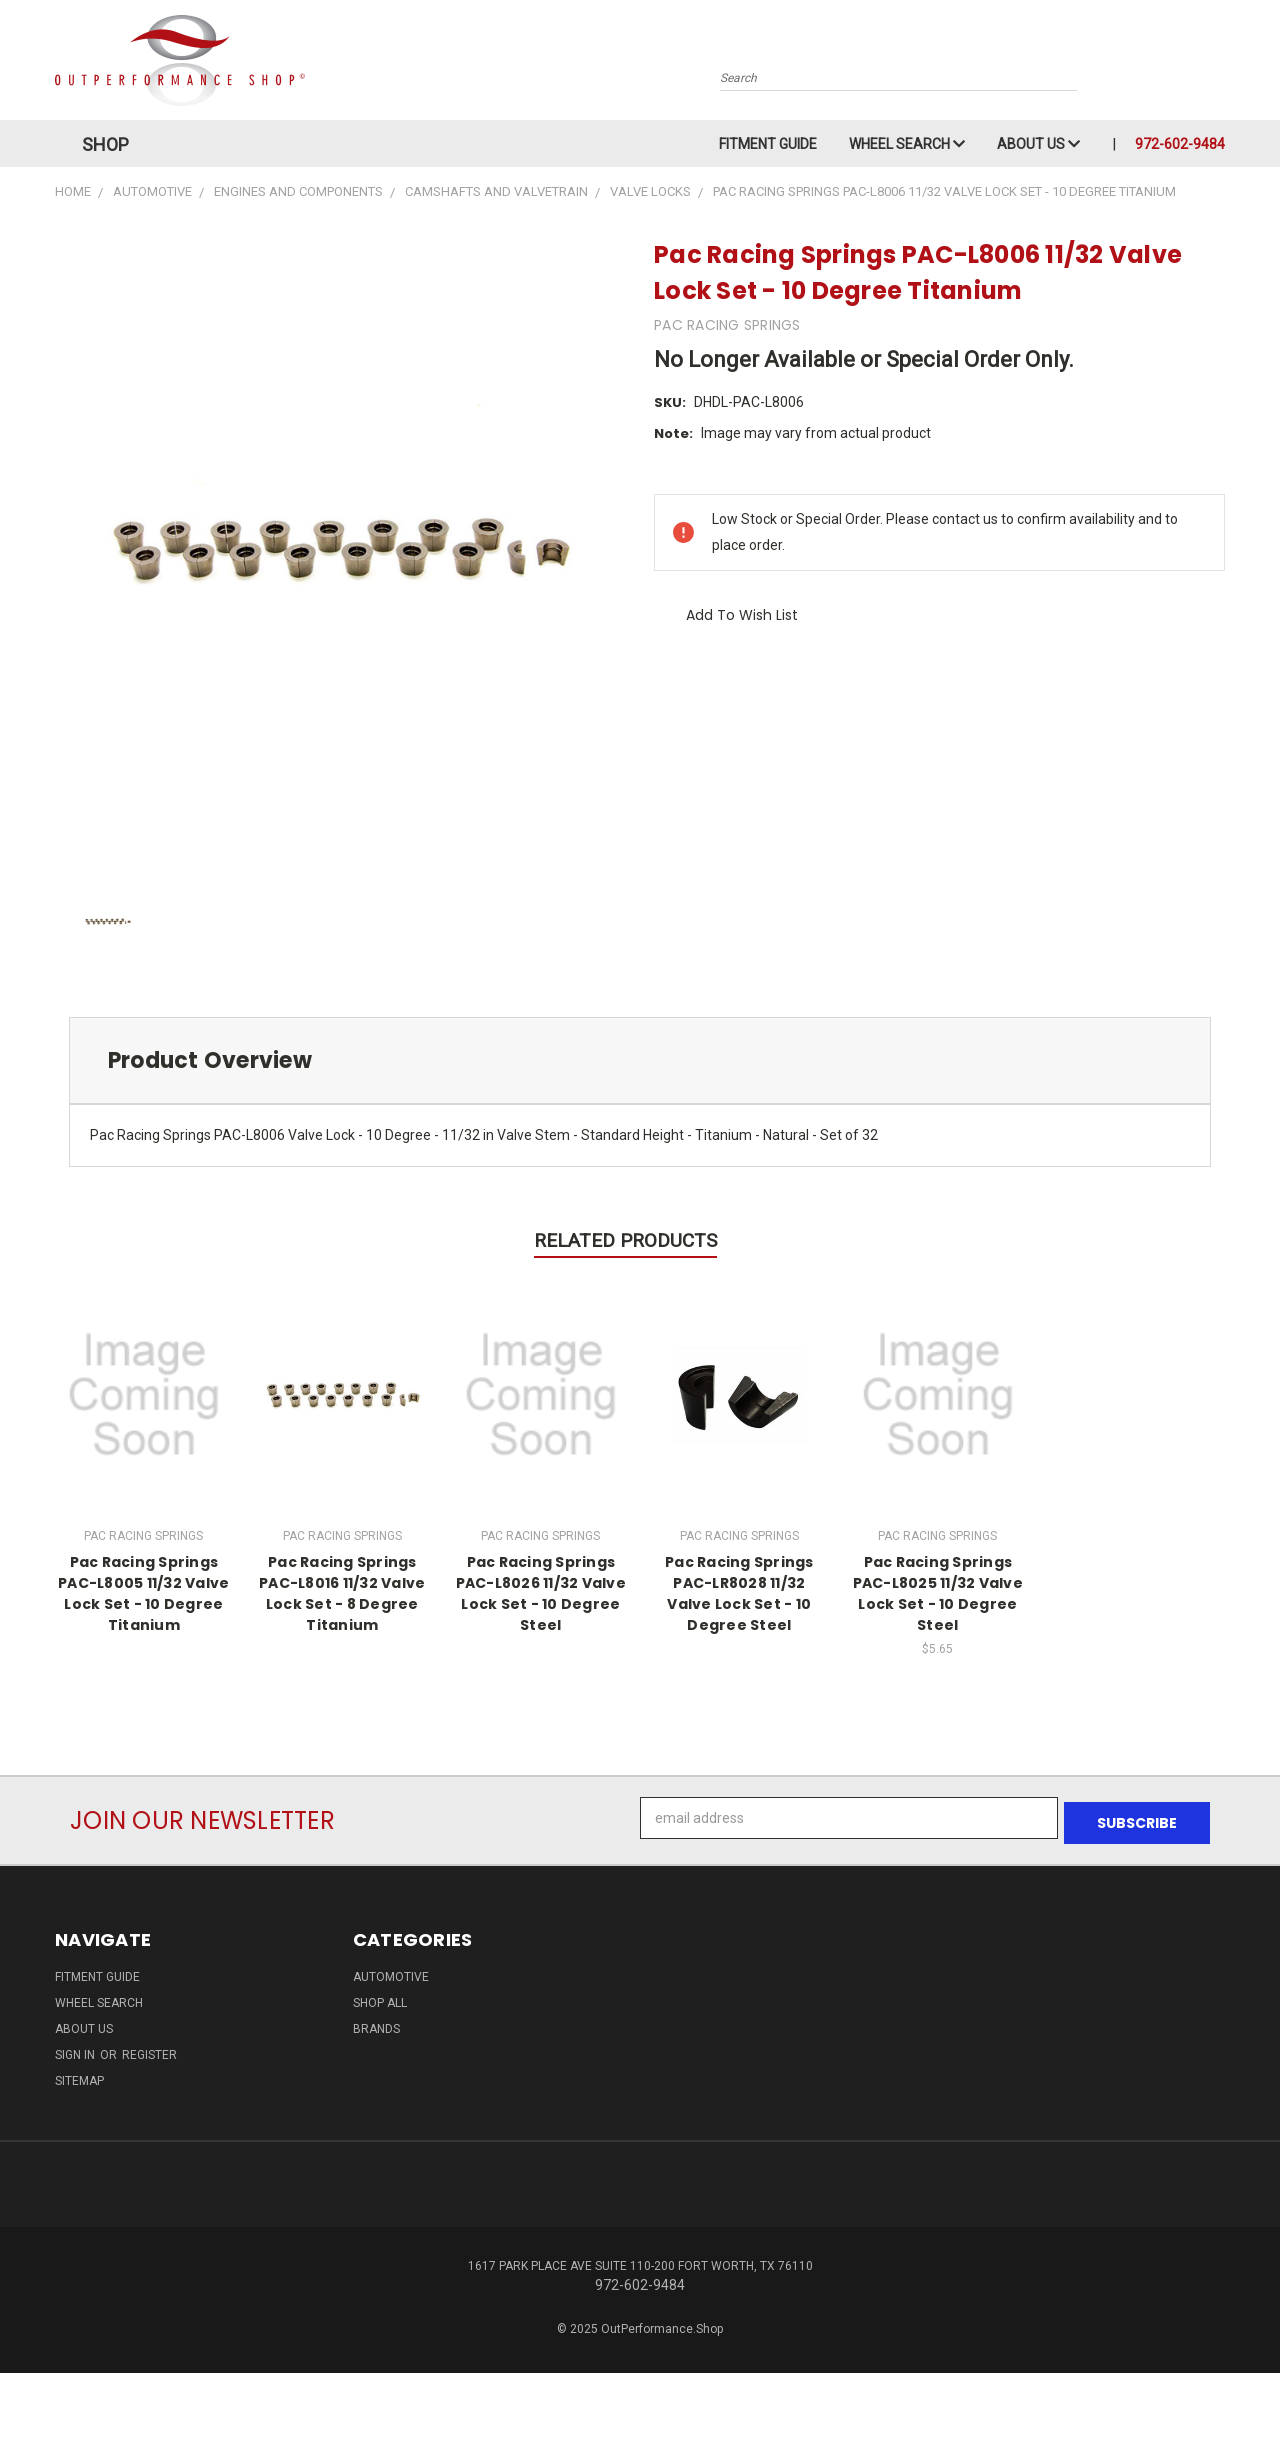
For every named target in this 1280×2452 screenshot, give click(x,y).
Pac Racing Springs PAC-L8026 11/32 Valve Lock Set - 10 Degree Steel (541, 1593)
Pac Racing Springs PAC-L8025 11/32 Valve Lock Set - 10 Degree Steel (938, 1593)
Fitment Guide (768, 144)
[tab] (640, 1060)
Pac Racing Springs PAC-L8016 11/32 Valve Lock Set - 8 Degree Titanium (342, 1593)
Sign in (76, 2050)
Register (149, 2050)
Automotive (391, 1972)
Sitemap (79, 2076)
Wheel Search (907, 144)
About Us (1038, 144)
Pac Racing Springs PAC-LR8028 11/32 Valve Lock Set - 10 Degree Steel (739, 1593)
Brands (376, 2024)
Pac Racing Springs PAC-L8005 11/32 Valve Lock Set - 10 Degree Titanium (143, 1593)
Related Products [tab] (625, 1240)
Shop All (380, 1998)
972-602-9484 (1180, 144)
